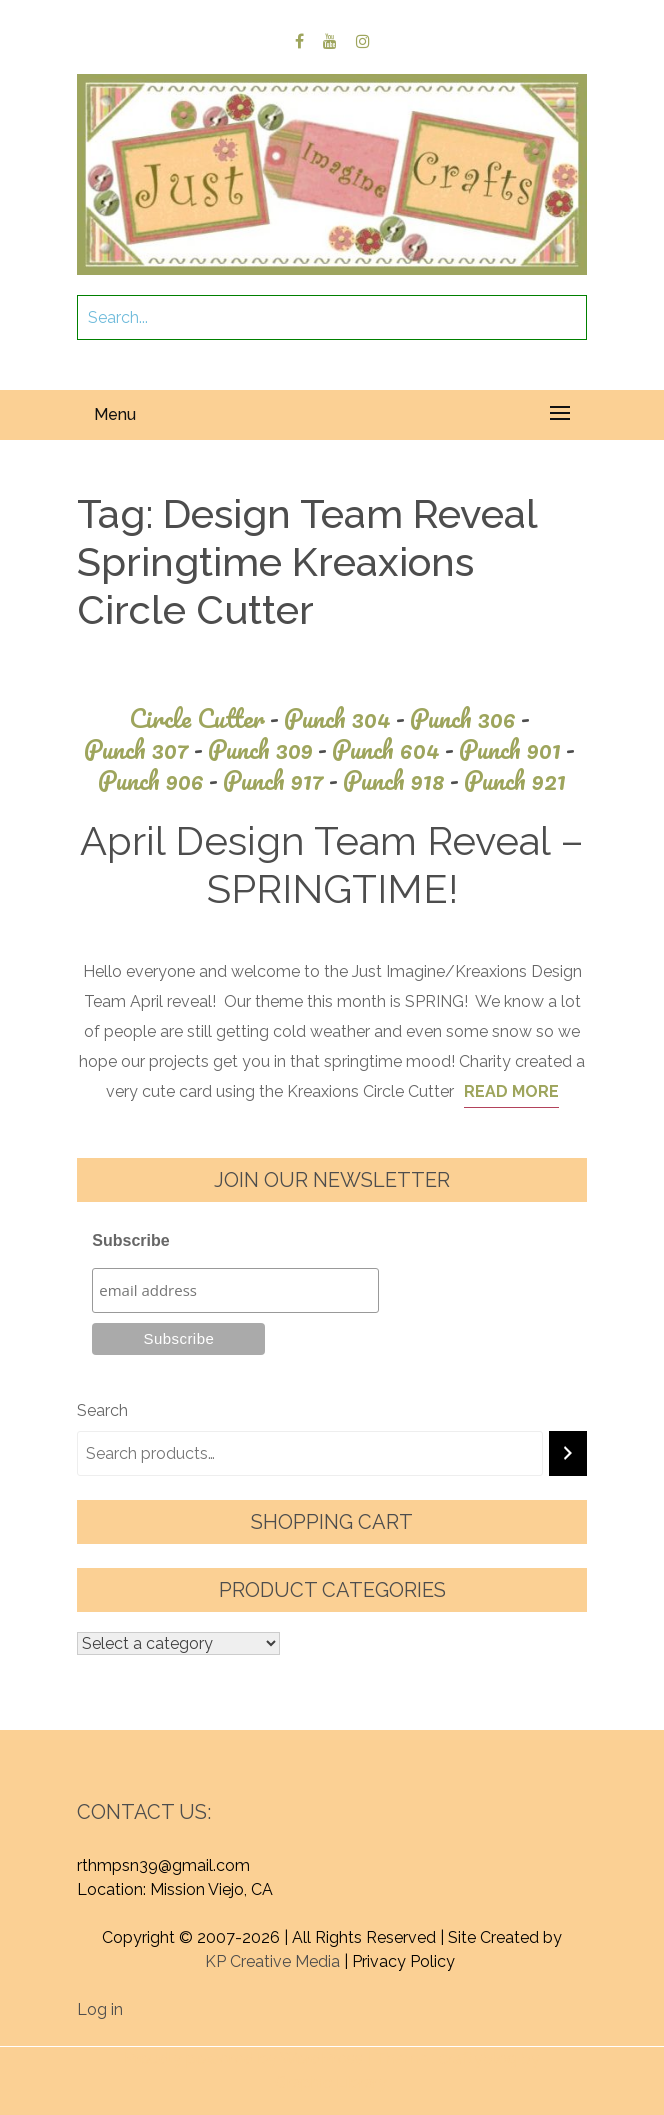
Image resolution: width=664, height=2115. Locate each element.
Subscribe (130, 1240)
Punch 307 (146, 749)
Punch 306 (472, 718)
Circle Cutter (206, 718)
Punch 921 (515, 780)
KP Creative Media (272, 1961)
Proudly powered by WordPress (243, 2058)
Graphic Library (331, 2082)
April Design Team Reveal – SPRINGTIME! (332, 864)
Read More (511, 1091)
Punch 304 (347, 718)
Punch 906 (160, 780)
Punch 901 (519, 749)
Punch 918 (403, 780)
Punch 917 (283, 780)
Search (102, 1410)
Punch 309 (270, 749)
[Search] (568, 1453)
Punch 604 (395, 749)
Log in (100, 2009)
